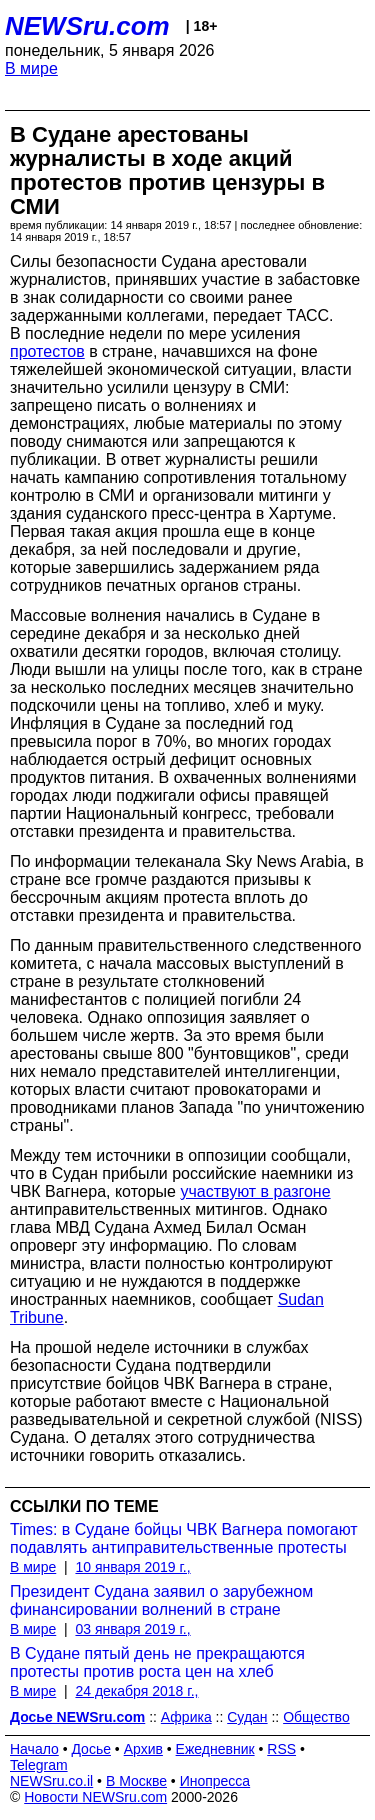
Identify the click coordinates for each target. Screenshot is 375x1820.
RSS (281, 1749)
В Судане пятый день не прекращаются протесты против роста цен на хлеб (157, 1662)
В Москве (136, 1781)
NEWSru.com (87, 26)
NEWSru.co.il (51, 1781)
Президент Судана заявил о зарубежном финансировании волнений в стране (161, 1600)
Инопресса (215, 1781)
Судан (247, 1717)
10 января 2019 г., (132, 1567)
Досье (91, 1749)
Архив (143, 1749)
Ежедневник (215, 1749)
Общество (316, 1717)
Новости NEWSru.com (95, 1797)
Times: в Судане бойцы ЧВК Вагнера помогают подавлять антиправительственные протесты (184, 1538)
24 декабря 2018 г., (136, 1691)
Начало (34, 1749)
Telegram (39, 1765)
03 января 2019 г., (132, 1629)
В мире (31, 68)
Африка (186, 1717)
